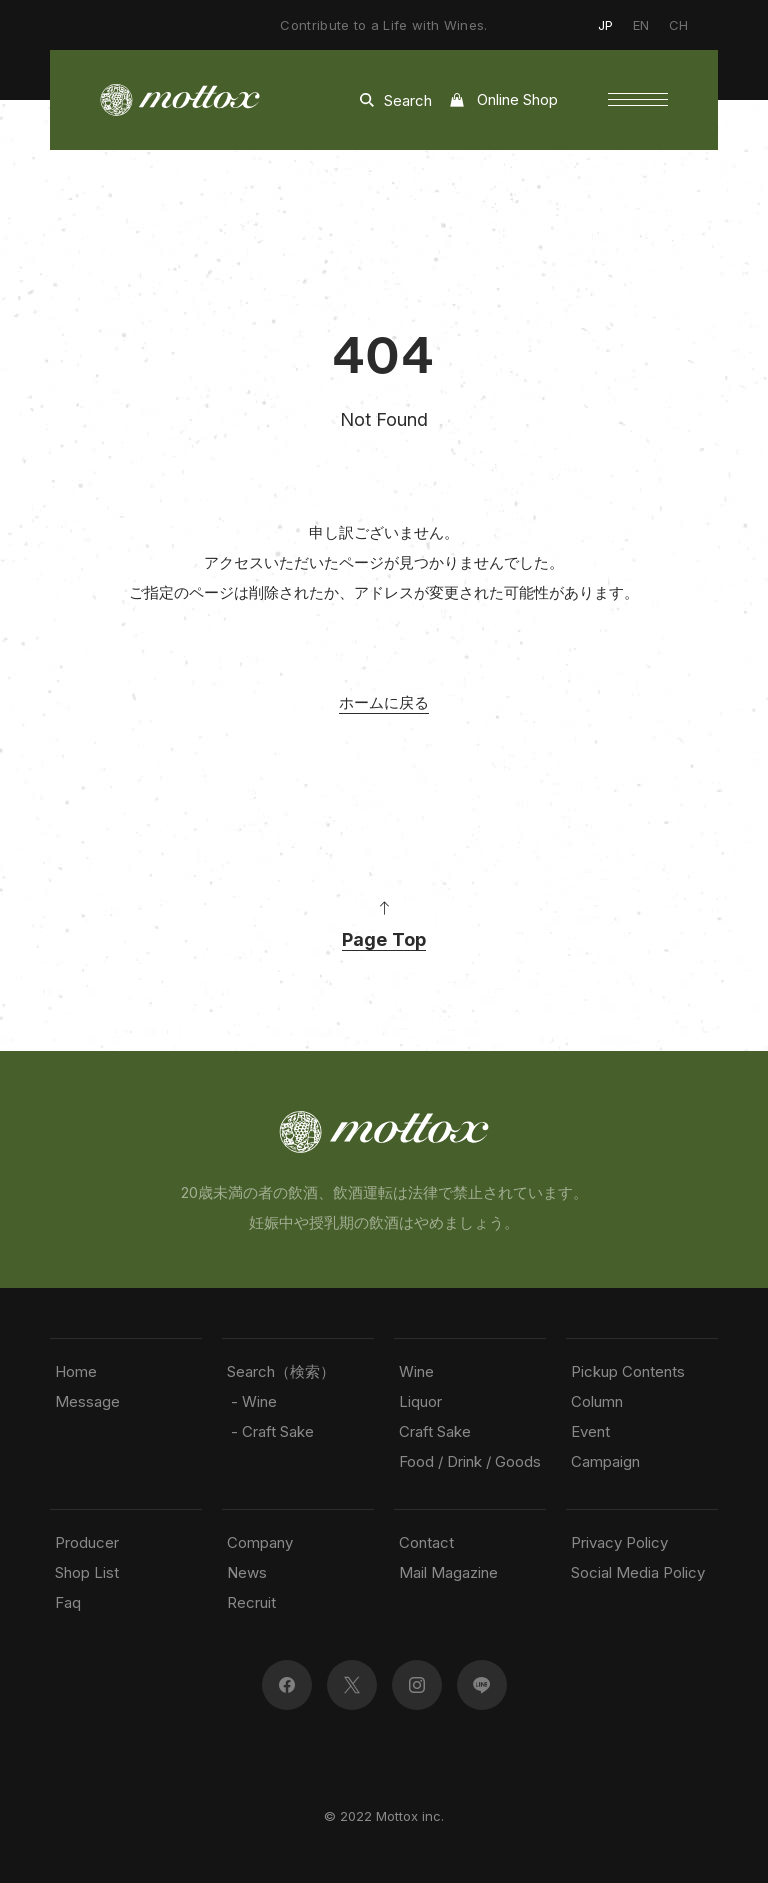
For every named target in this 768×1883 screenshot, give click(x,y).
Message (87, 1401)
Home (76, 1371)
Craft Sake (435, 1431)
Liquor (420, 1401)
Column (597, 1401)
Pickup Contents (628, 1371)
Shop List (87, 1572)
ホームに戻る (384, 702)
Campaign (605, 1461)
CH (678, 25)
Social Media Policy (638, 1572)
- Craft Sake (270, 1431)
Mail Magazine (448, 1572)
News (247, 1572)
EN (641, 25)
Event (590, 1431)
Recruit (251, 1602)
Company (260, 1542)
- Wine (252, 1401)
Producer (87, 1542)
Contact (426, 1542)
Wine (416, 1371)
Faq (68, 1602)
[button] (638, 100)
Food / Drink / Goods (470, 1461)
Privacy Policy (619, 1542)
